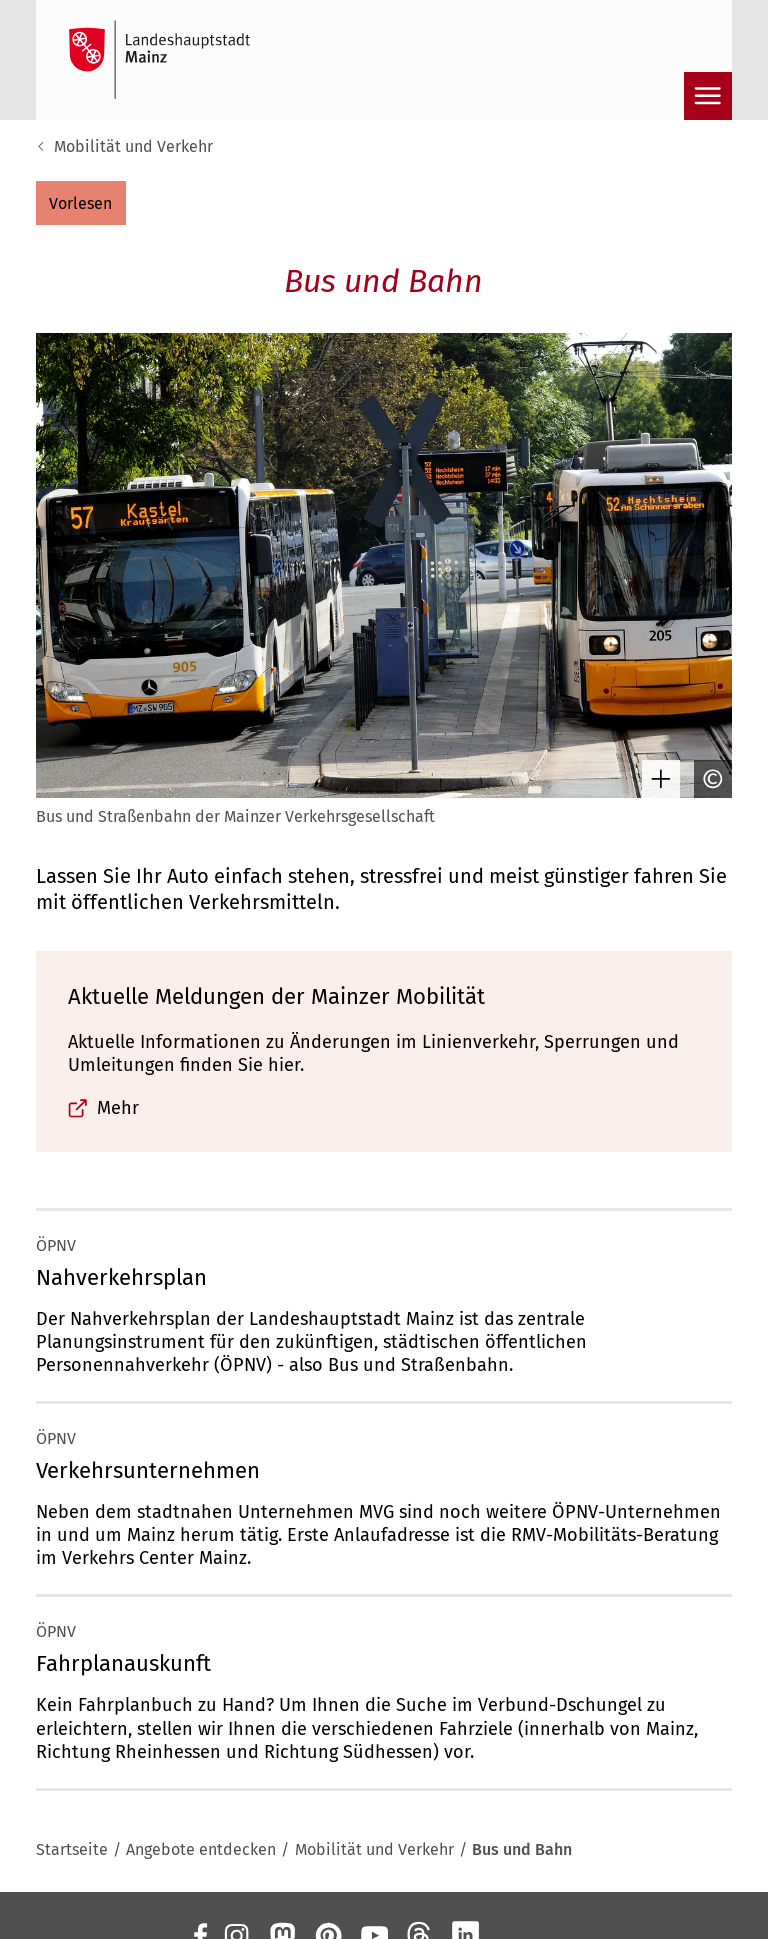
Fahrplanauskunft (123, 1663)
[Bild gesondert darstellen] (656, 779)
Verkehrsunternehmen (148, 1470)
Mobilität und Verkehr (133, 146)
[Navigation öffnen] (708, 96)
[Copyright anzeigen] (708, 779)
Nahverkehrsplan (121, 1277)
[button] (81, 203)
